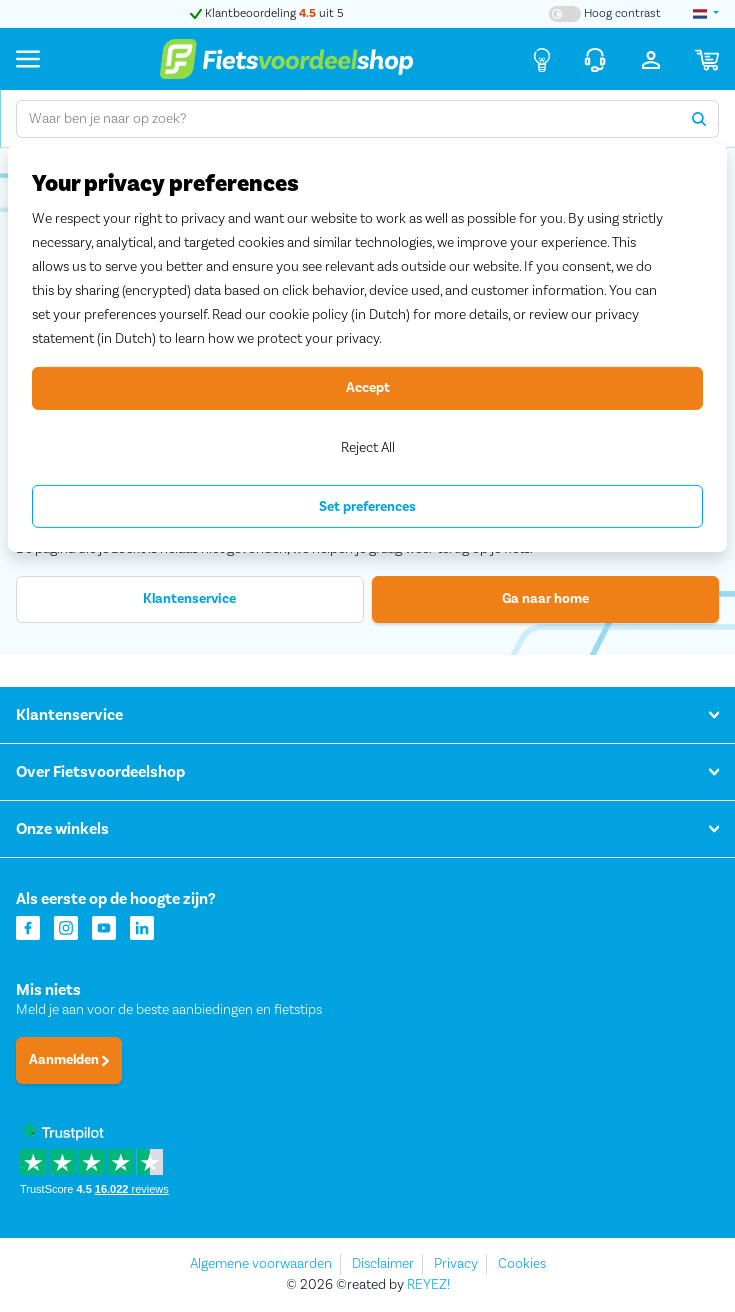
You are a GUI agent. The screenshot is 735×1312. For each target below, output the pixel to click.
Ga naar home (545, 599)
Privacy (456, 1264)
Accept (368, 388)
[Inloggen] (651, 59)
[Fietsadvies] (542, 59)
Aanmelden (69, 1060)
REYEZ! (428, 1285)
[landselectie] (706, 14)
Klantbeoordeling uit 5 (267, 13)
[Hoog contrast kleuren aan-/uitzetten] (605, 14)
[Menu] (28, 58)
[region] (367, 348)
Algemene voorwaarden (261, 1264)
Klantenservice (189, 599)
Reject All (368, 447)
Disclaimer (383, 1264)
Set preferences (367, 507)
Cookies (522, 1264)
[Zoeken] (699, 119)
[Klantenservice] (595, 59)
